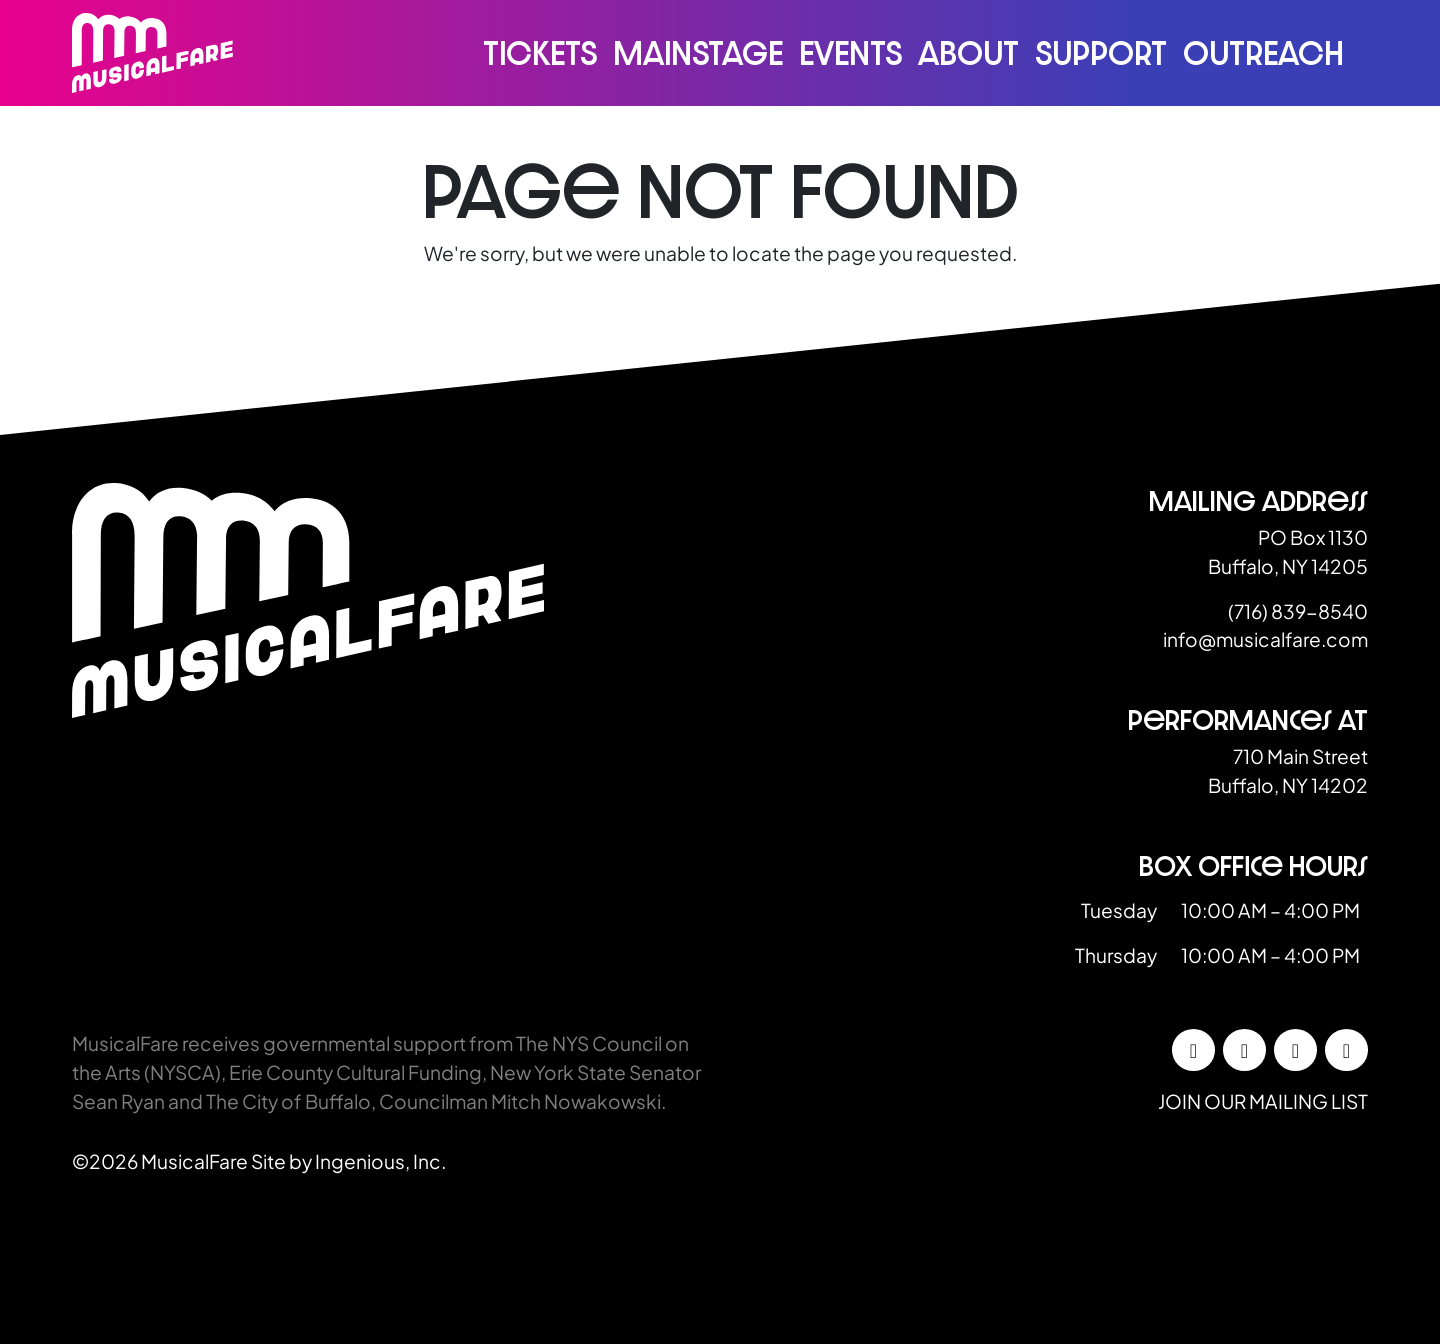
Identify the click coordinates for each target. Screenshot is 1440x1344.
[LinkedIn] (1295, 1050)
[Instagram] (1244, 1050)
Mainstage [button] (698, 53)
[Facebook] (1193, 1050)
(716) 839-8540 (1298, 611)
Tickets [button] (540, 53)
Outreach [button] (1263, 53)
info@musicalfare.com (1265, 639)
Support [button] (1101, 53)
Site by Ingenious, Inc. (348, 1161)
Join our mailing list (1263, 1101)
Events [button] (850, 53)
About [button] (968, 53)
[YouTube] (1346, 1050)
